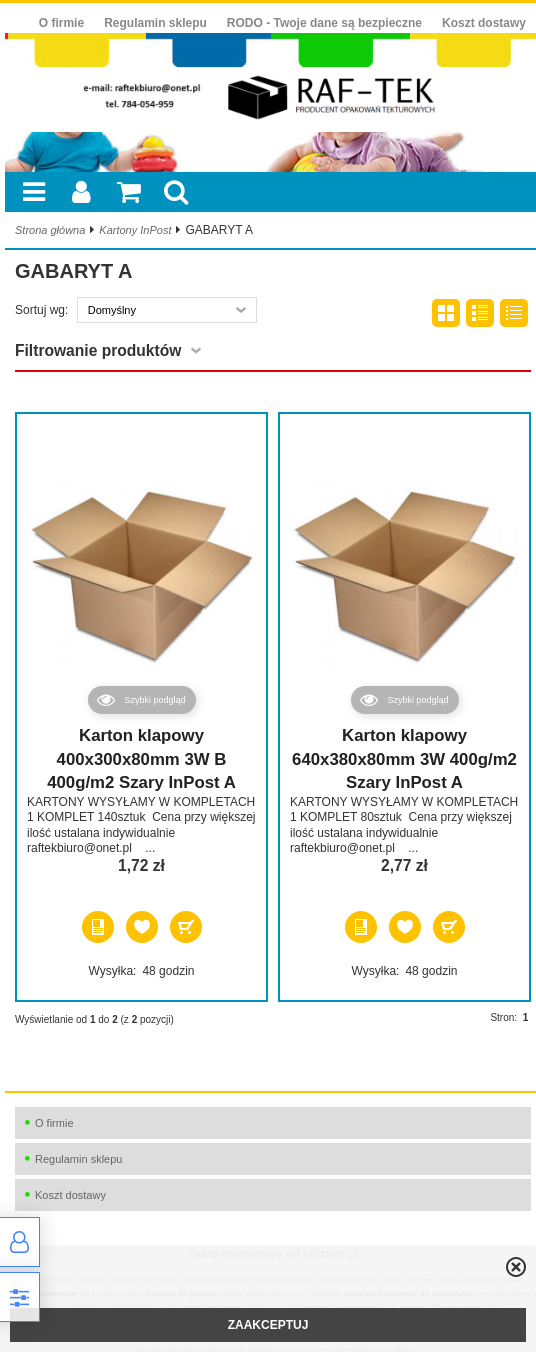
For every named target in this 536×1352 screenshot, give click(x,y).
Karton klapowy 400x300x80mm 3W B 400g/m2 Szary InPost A (141, 759)
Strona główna (50, 230)
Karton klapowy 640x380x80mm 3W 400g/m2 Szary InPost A (404, 759)
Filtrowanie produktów (98, 350)
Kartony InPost (135, 230)
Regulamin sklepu (155, 23)
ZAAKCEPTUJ (268, 1325)
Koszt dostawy (484, 23)
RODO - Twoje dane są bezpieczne (324, 23)
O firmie (61, 23)
